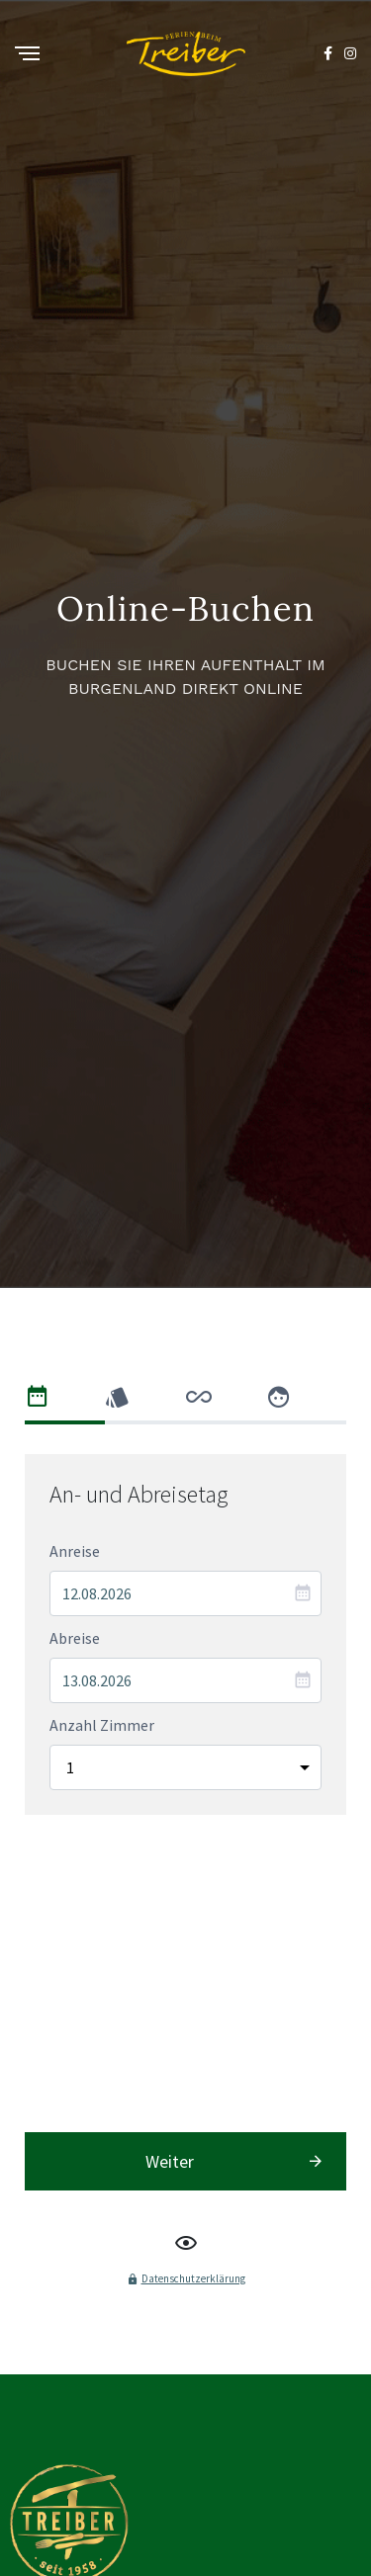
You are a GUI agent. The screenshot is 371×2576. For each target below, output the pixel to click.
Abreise (74, 1786)
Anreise (74, 1699)
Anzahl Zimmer (101, 1873)
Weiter (169, 2022)
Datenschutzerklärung (193, 2139)
